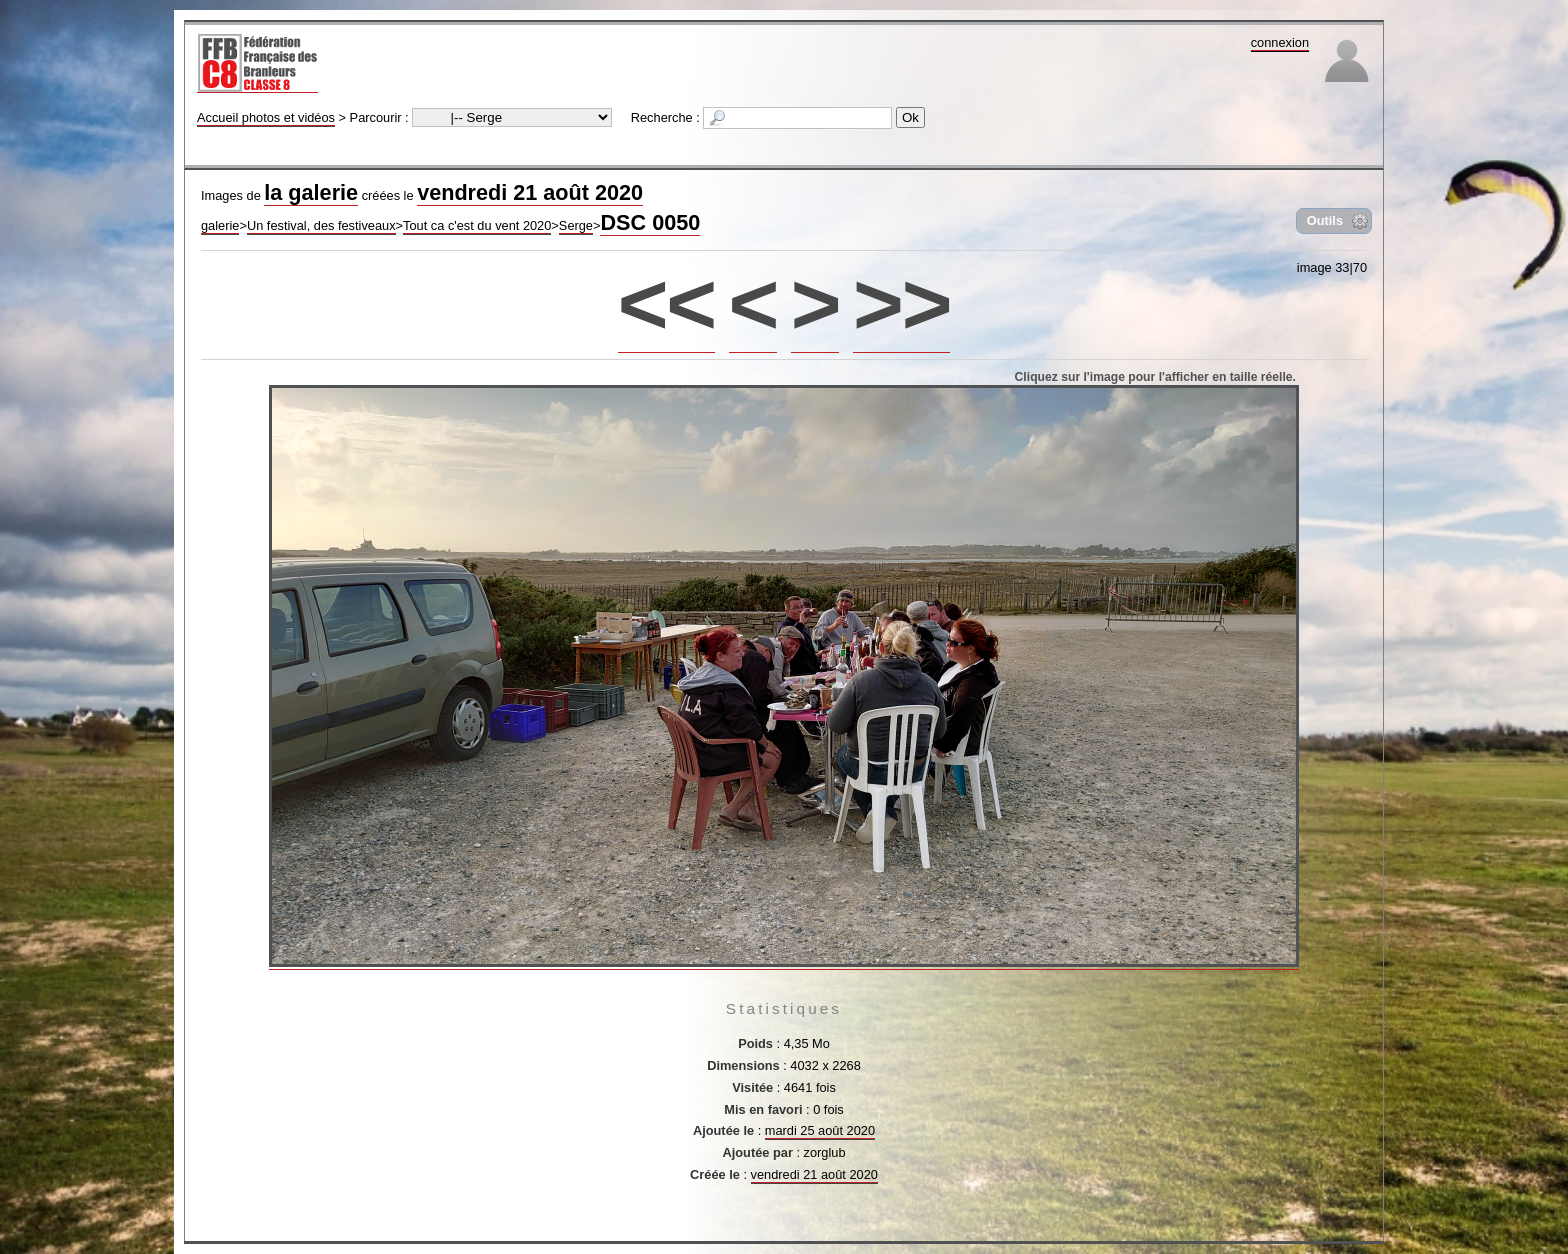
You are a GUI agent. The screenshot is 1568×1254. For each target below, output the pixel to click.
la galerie (311, 192)
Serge (576, 225)
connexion (1280, 42)
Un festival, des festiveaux (321, 225)
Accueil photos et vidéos (266, 117)
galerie (220, 225)
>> (901, 303)
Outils (1325, 220)
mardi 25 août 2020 (820, 1130)
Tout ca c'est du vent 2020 (477, 225)
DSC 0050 (650, 222)
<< (666, 303)
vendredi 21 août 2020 (530, 192)
